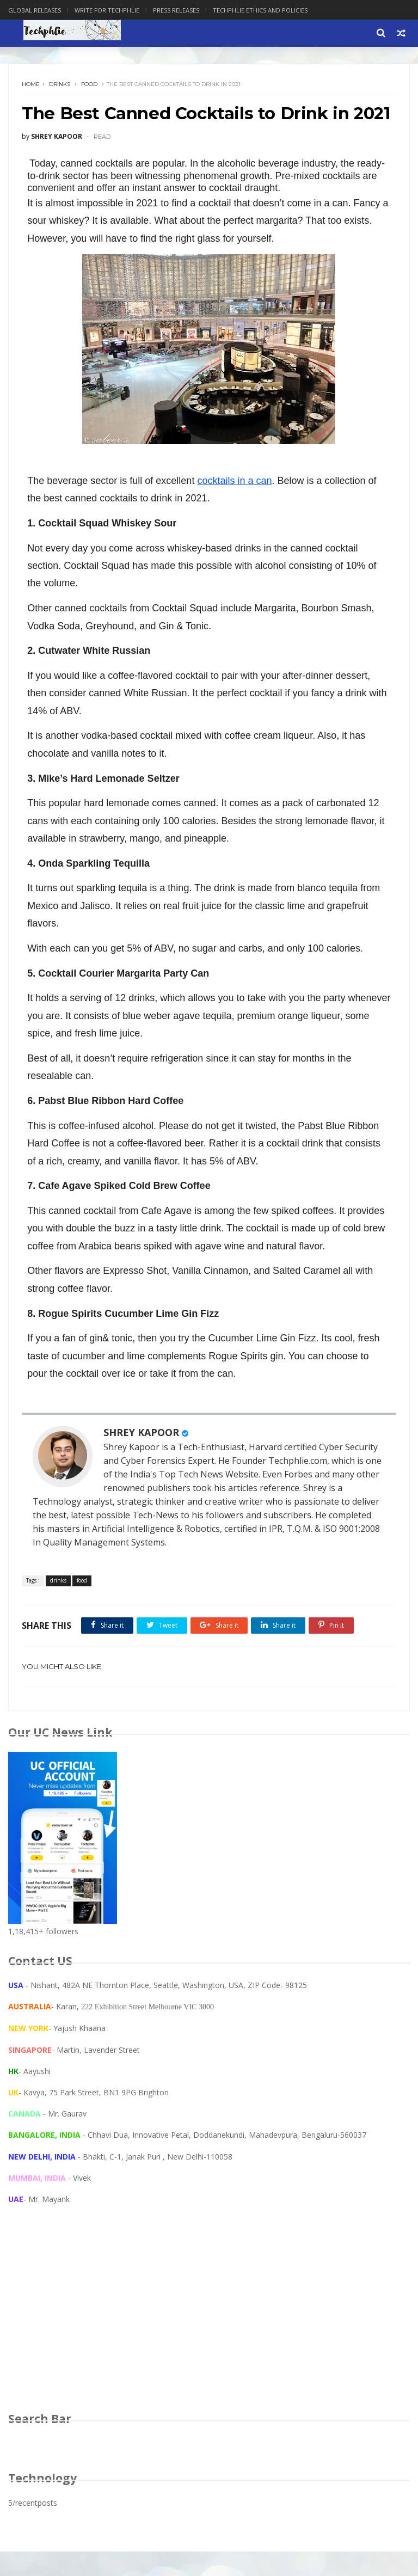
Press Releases (176, 10)
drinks (60, 85)
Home (31, 85)
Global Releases (34, 10)
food (90, 85)
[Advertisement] (208, 2342)
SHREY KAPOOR (142, 1456)
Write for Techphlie (107, 10)
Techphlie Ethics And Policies (260, 10)
